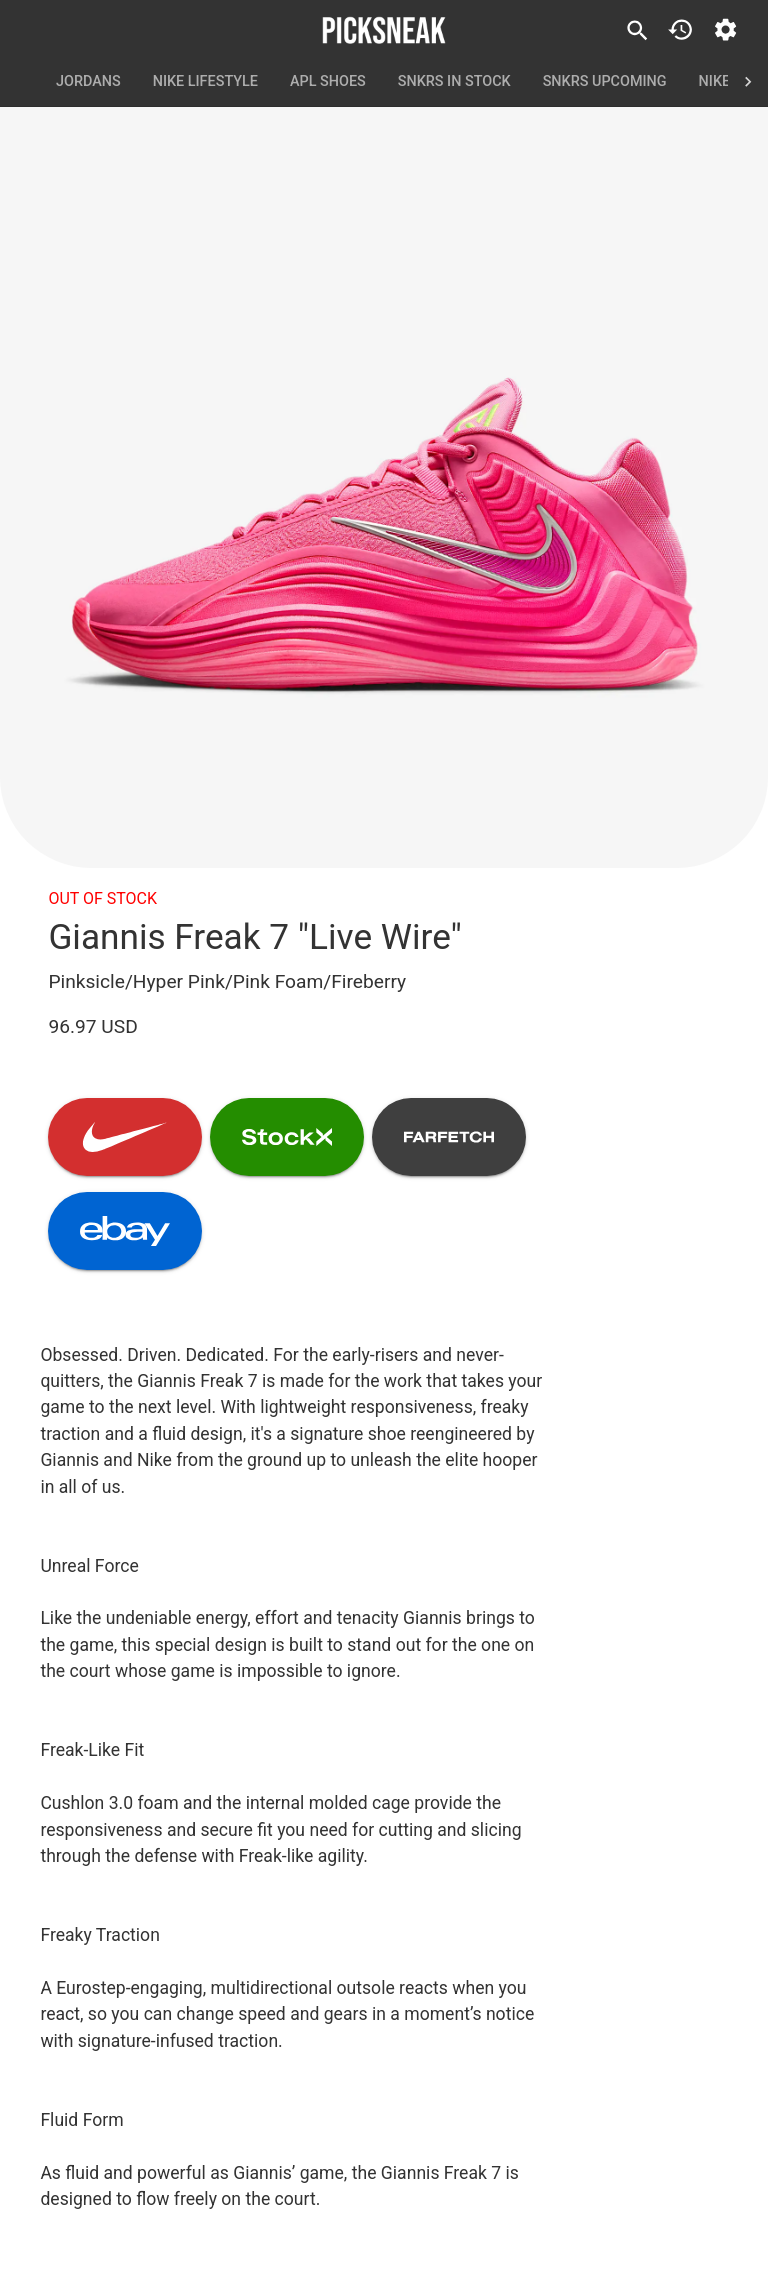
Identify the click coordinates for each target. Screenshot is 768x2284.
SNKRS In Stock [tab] (454, 82)
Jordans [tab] (88, 82)
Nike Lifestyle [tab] (205, 82)
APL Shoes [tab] (328, 82)
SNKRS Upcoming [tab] (605, 82)
